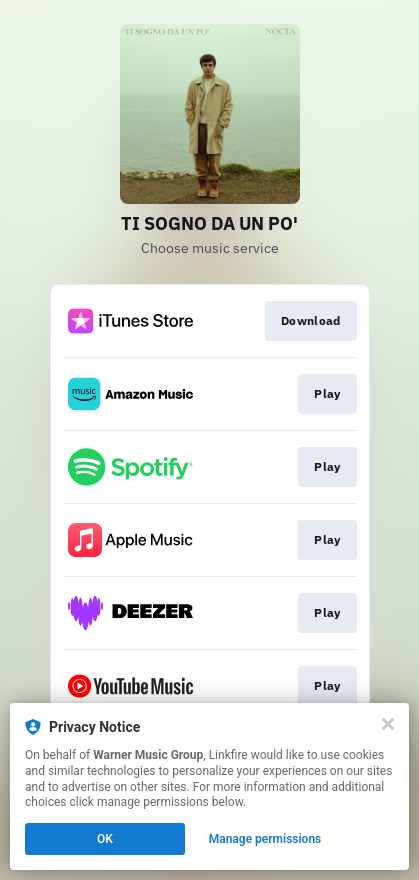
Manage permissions (265, 839)
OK (105, 839)
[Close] (388, 724)
